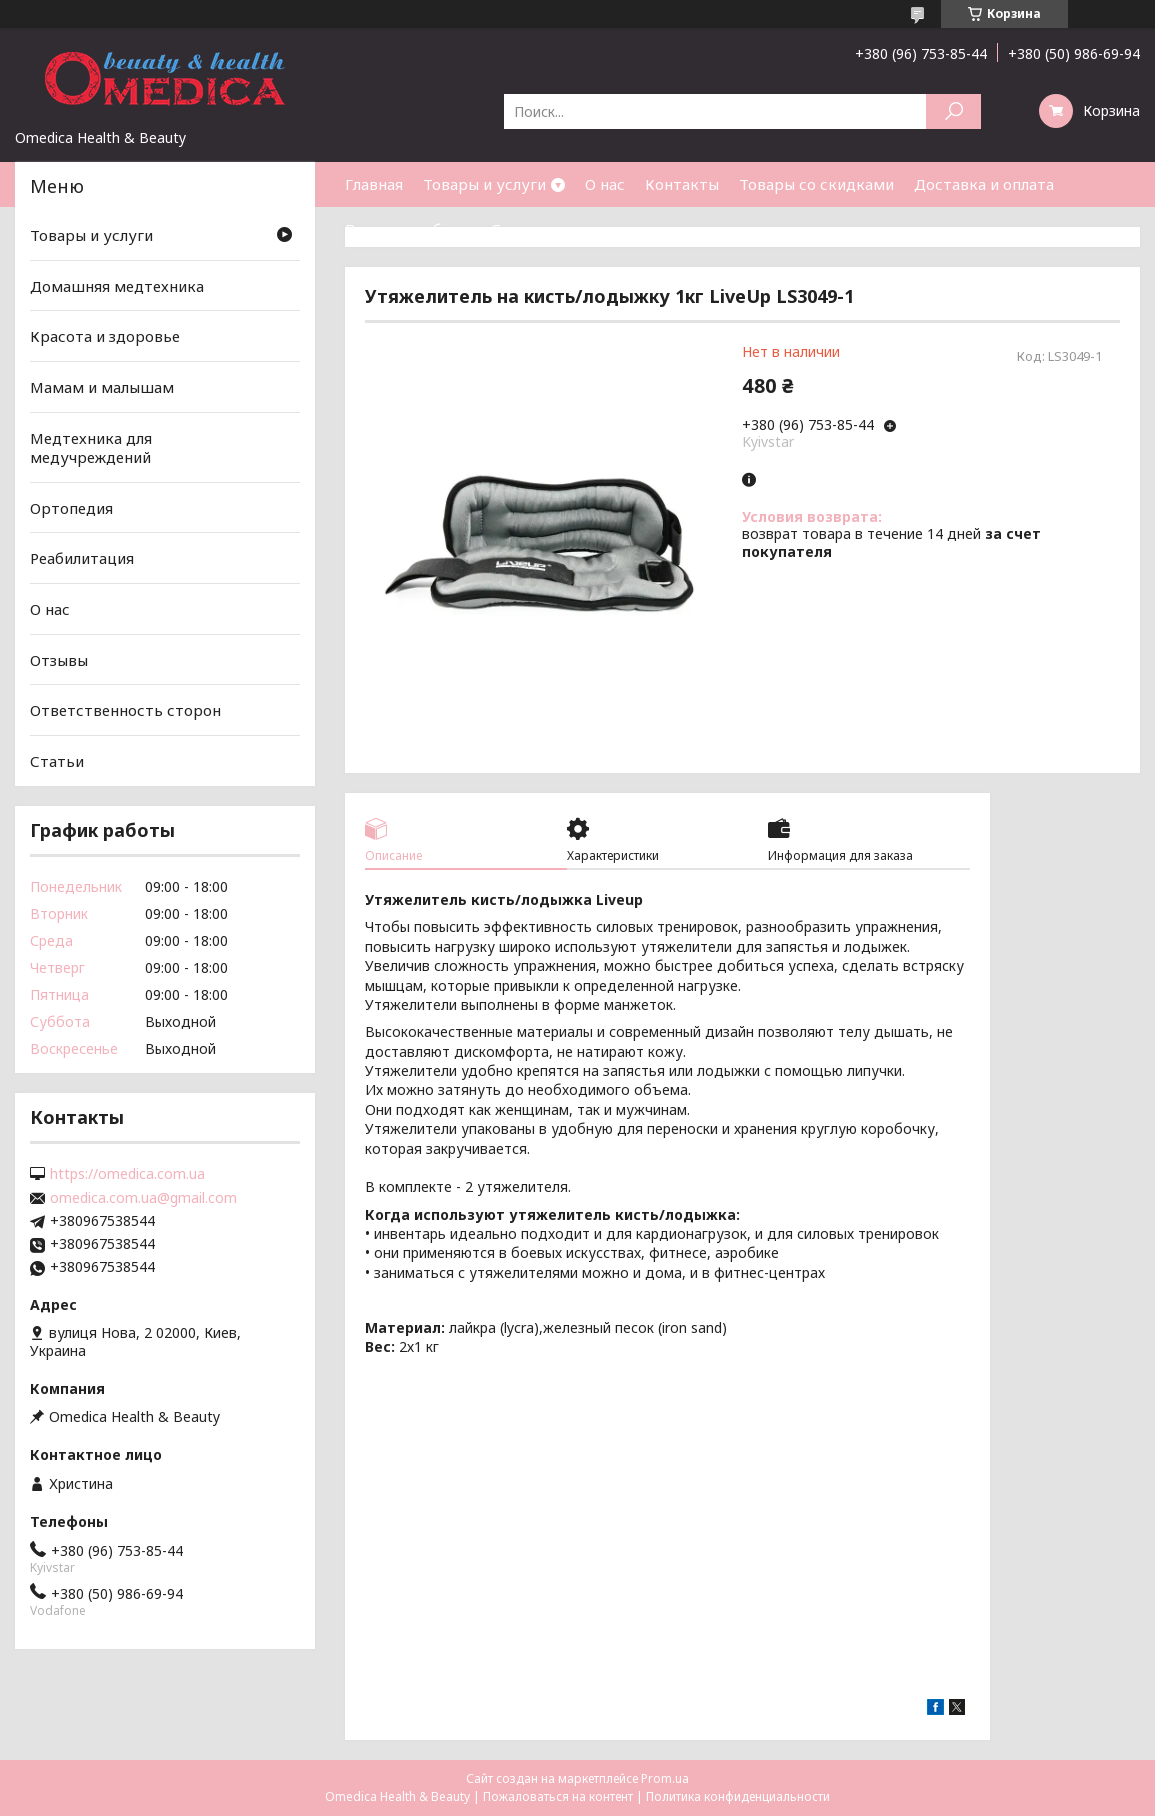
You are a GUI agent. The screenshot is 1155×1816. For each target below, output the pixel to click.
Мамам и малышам (102, 387)
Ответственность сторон (125, 710)
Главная (374, 184)
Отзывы (59, 660)
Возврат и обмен (408, 229)
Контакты (682, 184)
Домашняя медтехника (117, 286)
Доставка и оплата (984, 184)
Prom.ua (665, 1778)
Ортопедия (71, 508)
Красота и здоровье (105, 336)
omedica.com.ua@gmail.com (143, 1198)
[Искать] (953, 111)
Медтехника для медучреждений (91, 447)
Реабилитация (82, 558)
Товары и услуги (484, 184)
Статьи (518, 229)
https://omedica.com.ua (127, 1174)
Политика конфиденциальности (738, 1796)
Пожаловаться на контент (558, 1796)
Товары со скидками (816, 184)
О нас (605, 184)
